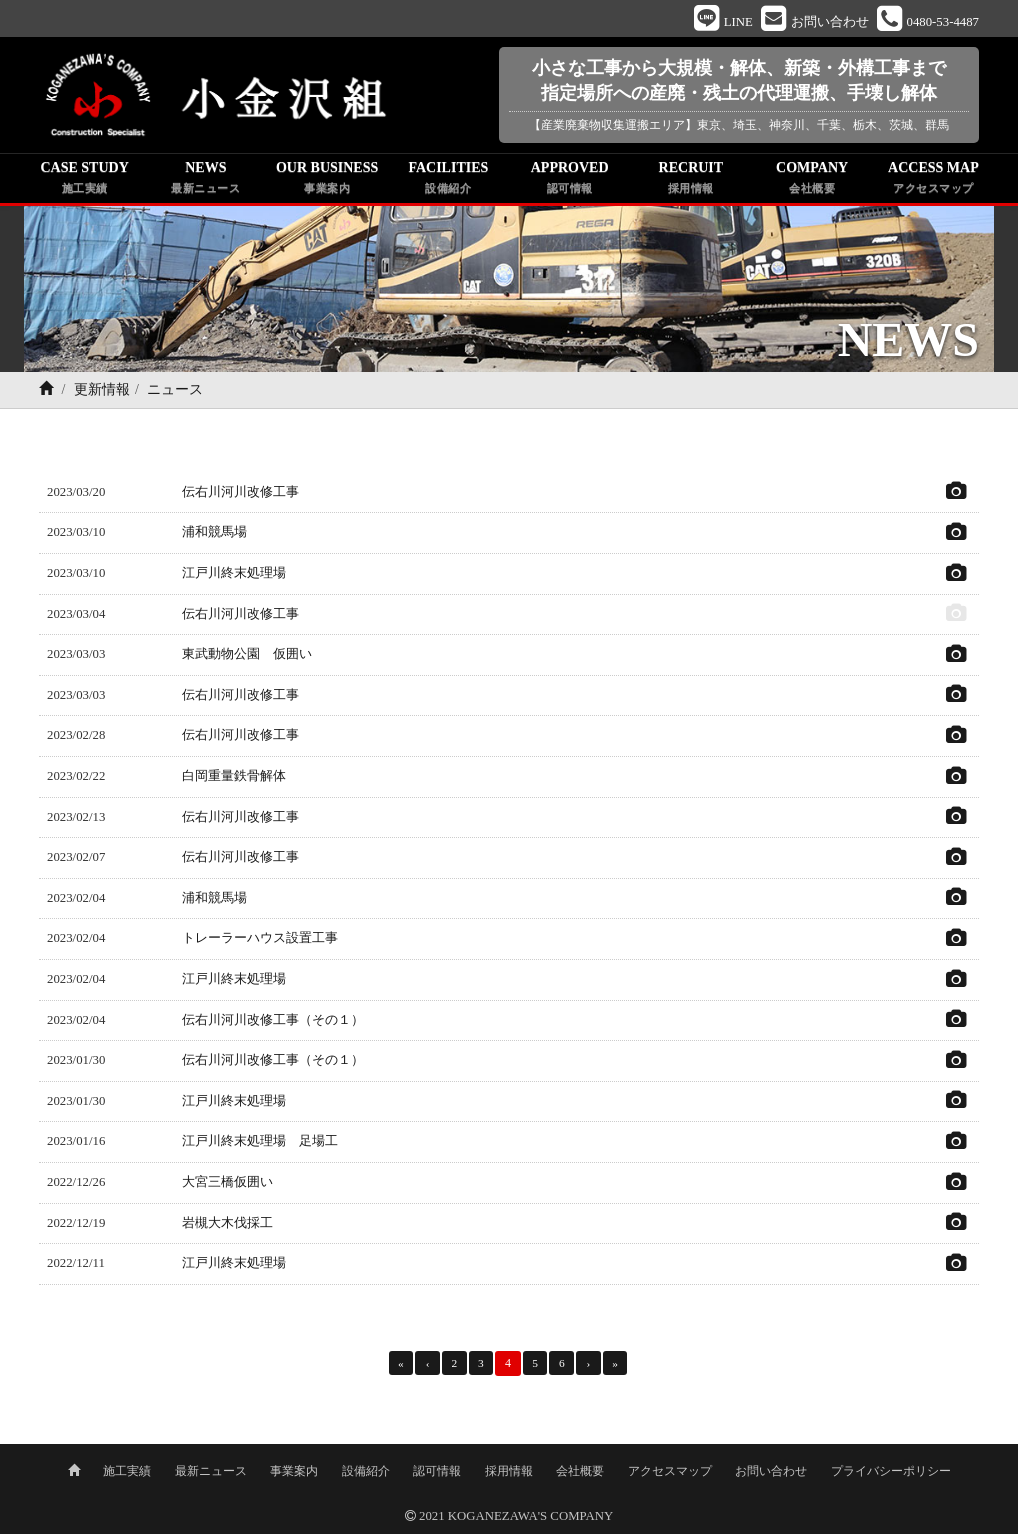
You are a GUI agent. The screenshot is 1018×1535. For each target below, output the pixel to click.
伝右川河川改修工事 (240, 495)
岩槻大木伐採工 (227, 1225)
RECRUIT (690, 182)
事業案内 (294, 1472)
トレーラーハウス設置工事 (260, 941)
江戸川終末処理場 (234, 576)
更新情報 (102, 392)
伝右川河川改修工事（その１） (273, 1023)
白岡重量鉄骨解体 (234, 779)
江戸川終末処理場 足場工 (260, 1144)
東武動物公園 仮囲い (247, 657)
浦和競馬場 (214, 535)
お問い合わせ (771, 1472)
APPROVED (569, 182)
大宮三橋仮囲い (227, 1185)
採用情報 (509, 1472)
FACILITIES (448, 182)
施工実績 (127, 1472)
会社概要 (580, 1472)
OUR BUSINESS (327, 182)
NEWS (205, 182)
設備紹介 (366, 1472)
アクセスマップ (670, 1472)
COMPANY (812, 182)
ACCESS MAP (933, 182)
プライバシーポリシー (891, 1472)
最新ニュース (211, 1472)
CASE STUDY (84, 182)
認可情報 (437, 1472)
